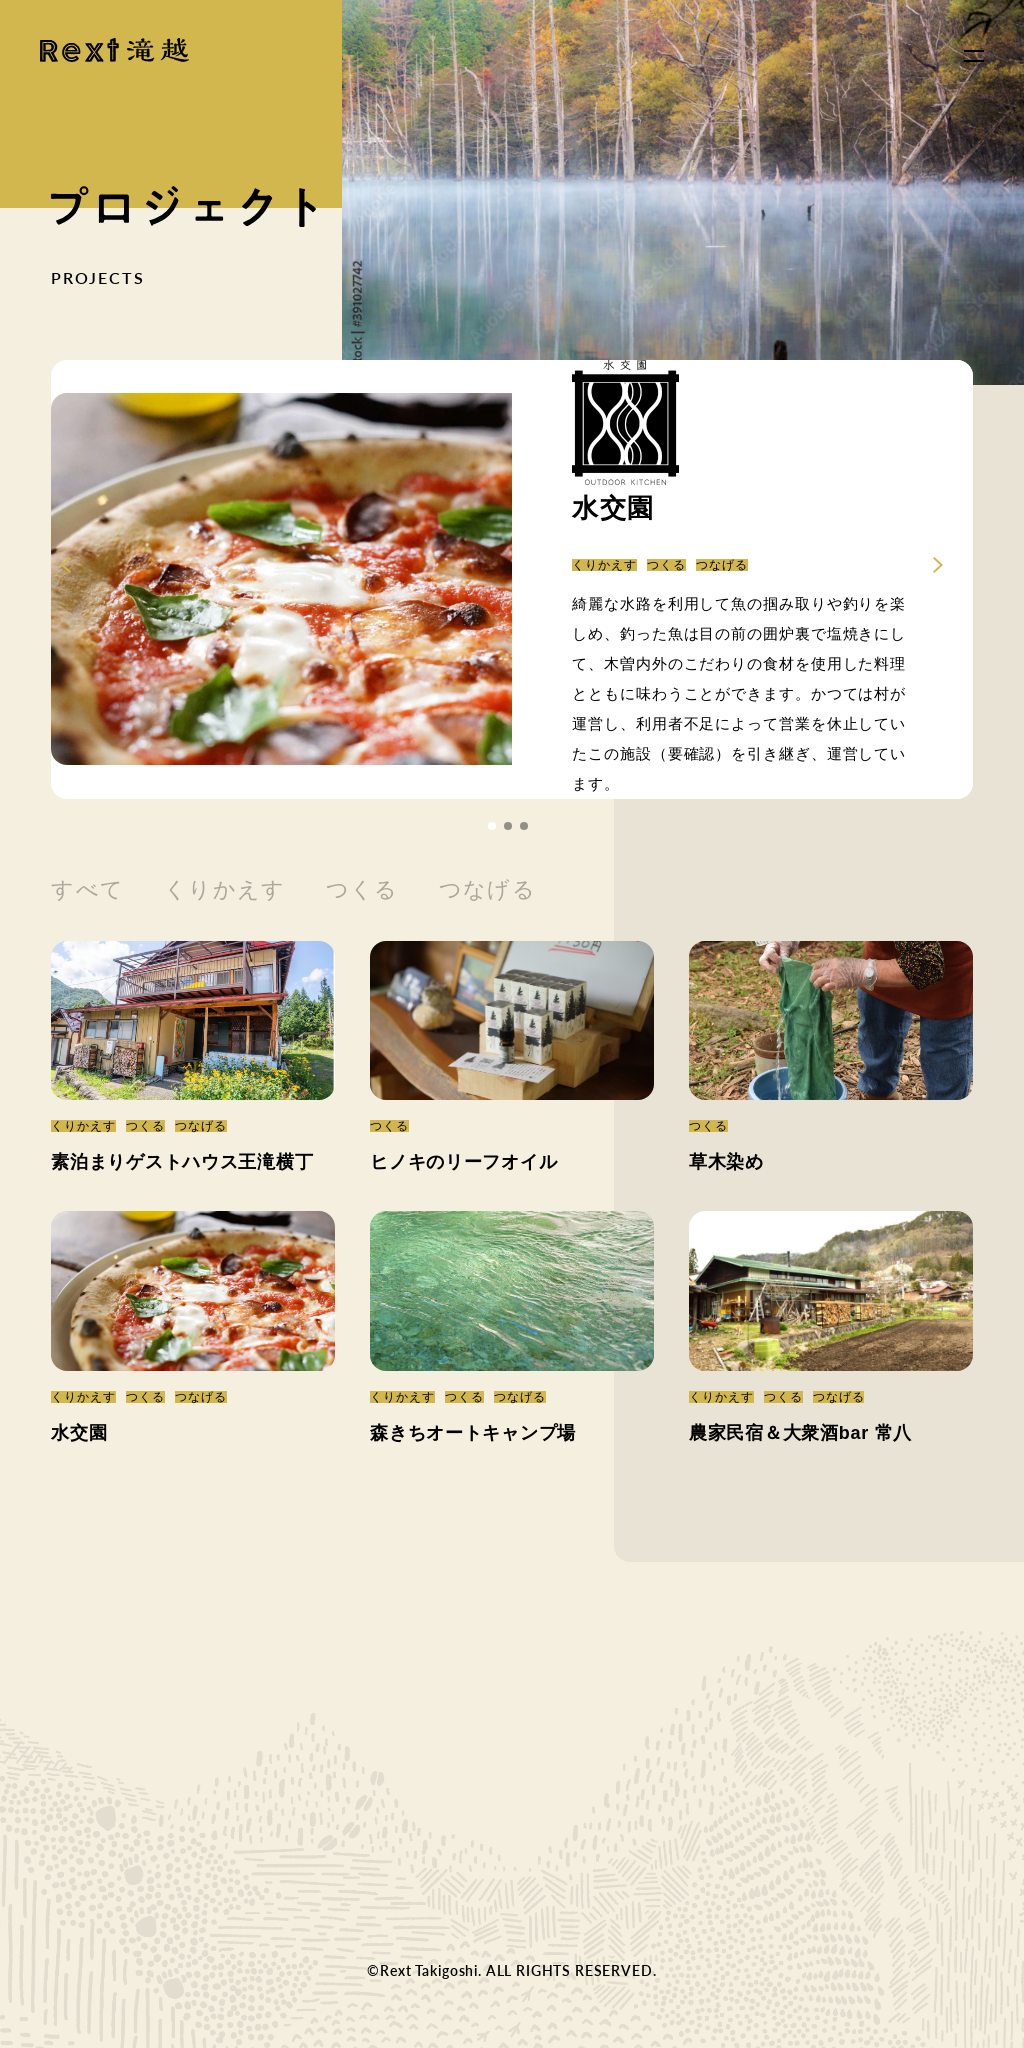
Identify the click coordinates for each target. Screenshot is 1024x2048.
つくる (362, 889)
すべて (87, 889)
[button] (492, 826)
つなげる (487, 889)
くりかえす (225, 889)
